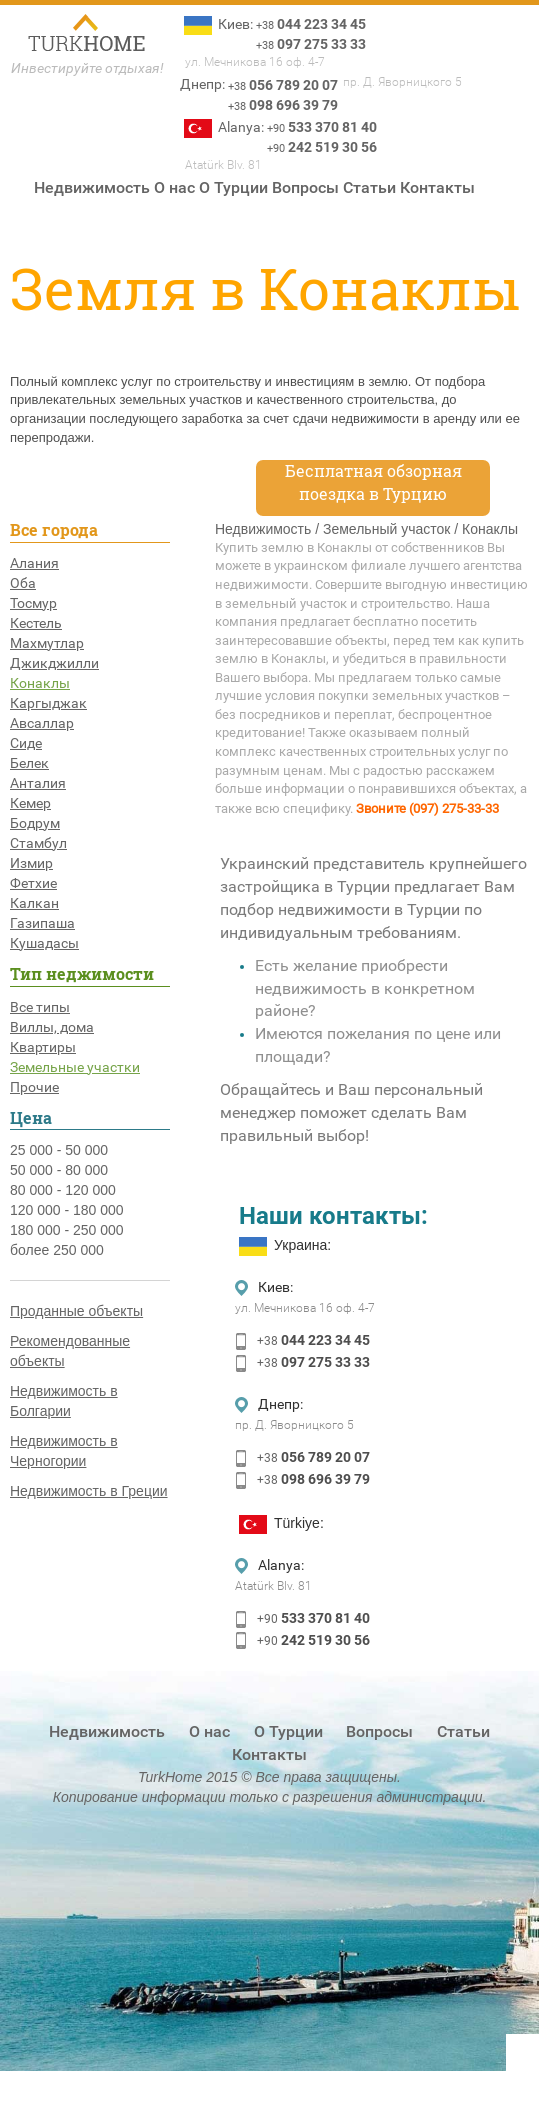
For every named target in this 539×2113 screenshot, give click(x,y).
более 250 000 (57, 1250)
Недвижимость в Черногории (64, 1451)
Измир (31, 863)
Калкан (34, 903)
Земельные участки (75, 1067)
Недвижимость (92, 187)
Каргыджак (48, 703)
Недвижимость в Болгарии (64, 1401)
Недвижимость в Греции (89, 1491)
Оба (23, 583)
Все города (54, 529)
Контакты (437, 187)
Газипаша (42, 923)
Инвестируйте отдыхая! (87, 68)
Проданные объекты (76, 1311)
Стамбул (38, 843)
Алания (34, 563)
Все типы (40, 1007)
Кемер (30, 803)
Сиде (26, 743)
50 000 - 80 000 (59, 1170)
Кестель (36, 623)
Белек (29, 763)
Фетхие (33, 883)
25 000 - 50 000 (59, 1150)
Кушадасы (44, 943)
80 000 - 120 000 (63, 1190)
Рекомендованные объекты (70, 1351)
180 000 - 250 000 (67, 1230)
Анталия (38, 783)
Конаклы (40, 683)
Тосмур (33, 603)
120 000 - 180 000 (67, 1210)
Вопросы (305, 187)
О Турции (233, 187)
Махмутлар (47, 643)
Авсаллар (42, 723)
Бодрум (35, 823)
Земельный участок (386, 529)
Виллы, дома (52, 1027)
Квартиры (43, 1047)
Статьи (369, 187)
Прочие (34, 1087)
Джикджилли (54, 663)
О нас (174, 187)
